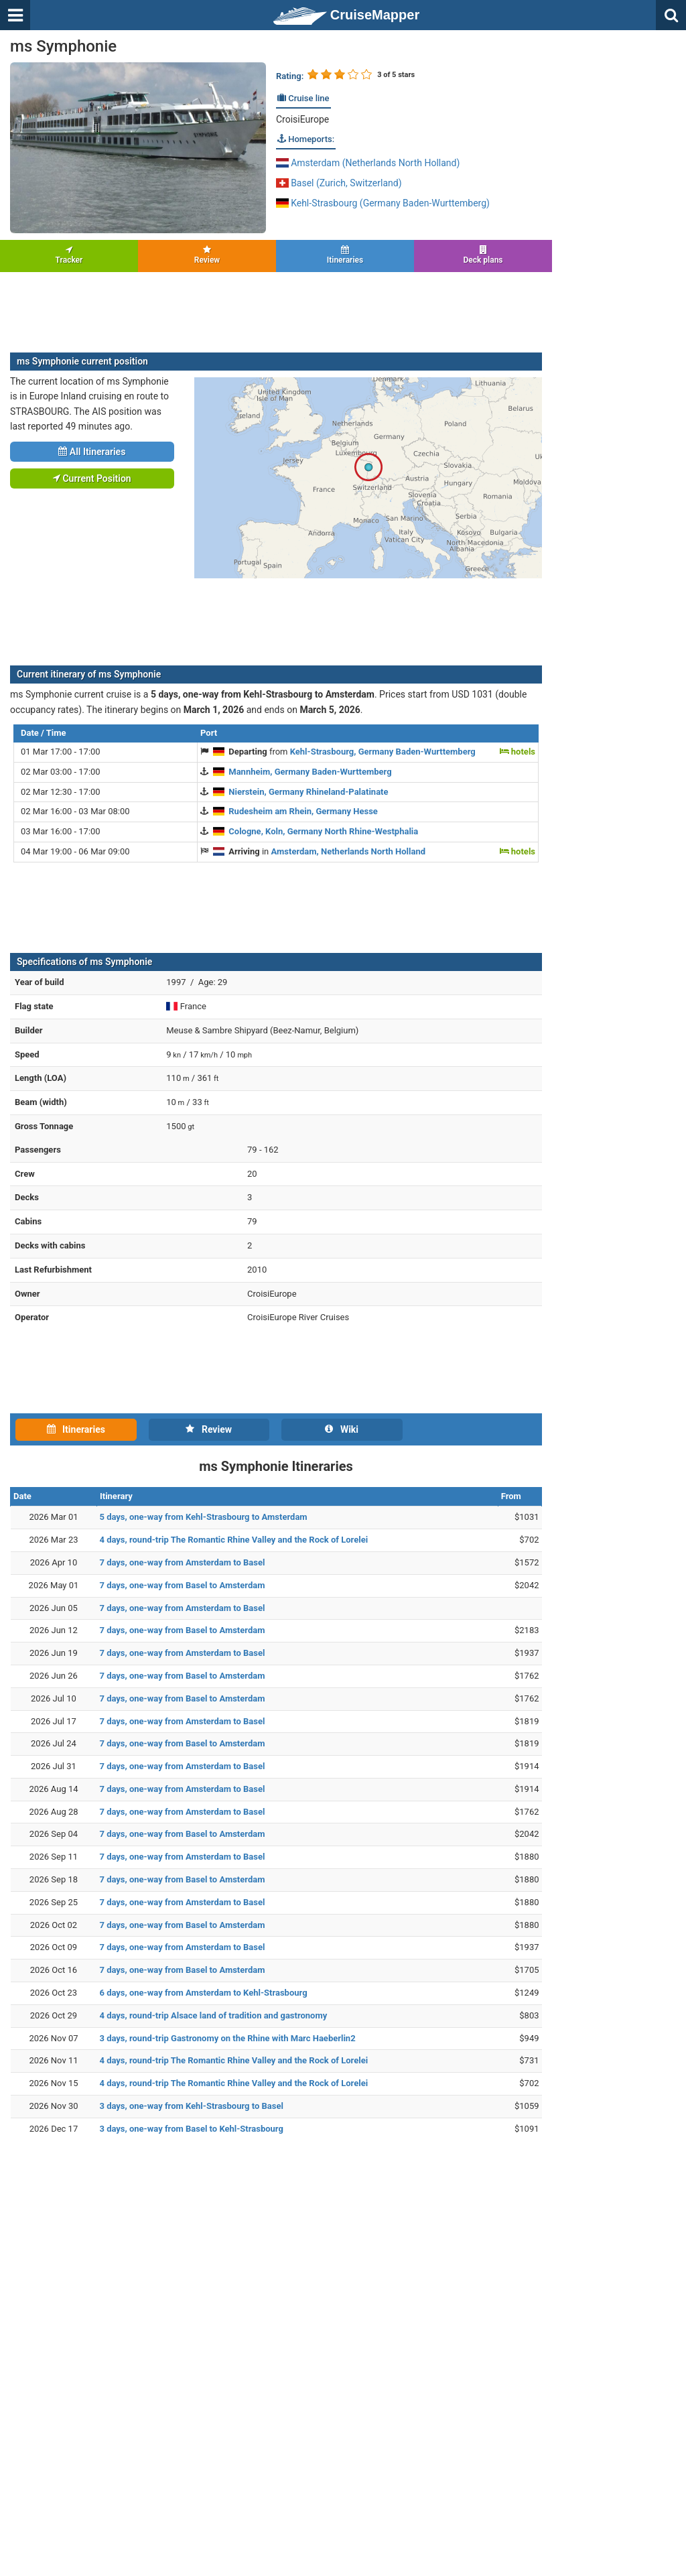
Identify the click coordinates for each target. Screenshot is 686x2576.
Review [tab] (209, 1429)
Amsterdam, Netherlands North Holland (348, 851)
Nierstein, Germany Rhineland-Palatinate (308, 792)
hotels (517, 752)
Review (207, 255)
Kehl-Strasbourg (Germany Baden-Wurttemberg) (383, 203)
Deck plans (483, 255)
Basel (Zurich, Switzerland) (339, 183)
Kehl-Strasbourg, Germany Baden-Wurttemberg (383, 752)
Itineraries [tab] (76, 1429)
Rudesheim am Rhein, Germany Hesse (303, 811)
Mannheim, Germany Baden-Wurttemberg (309, 772)
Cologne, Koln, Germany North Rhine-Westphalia (323, 831)
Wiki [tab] (341, 1429)
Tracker (69, 255)
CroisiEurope (302, 119)
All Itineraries (91, 451)
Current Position (92, 478)
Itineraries (345, 255)
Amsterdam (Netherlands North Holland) (368, 162)
